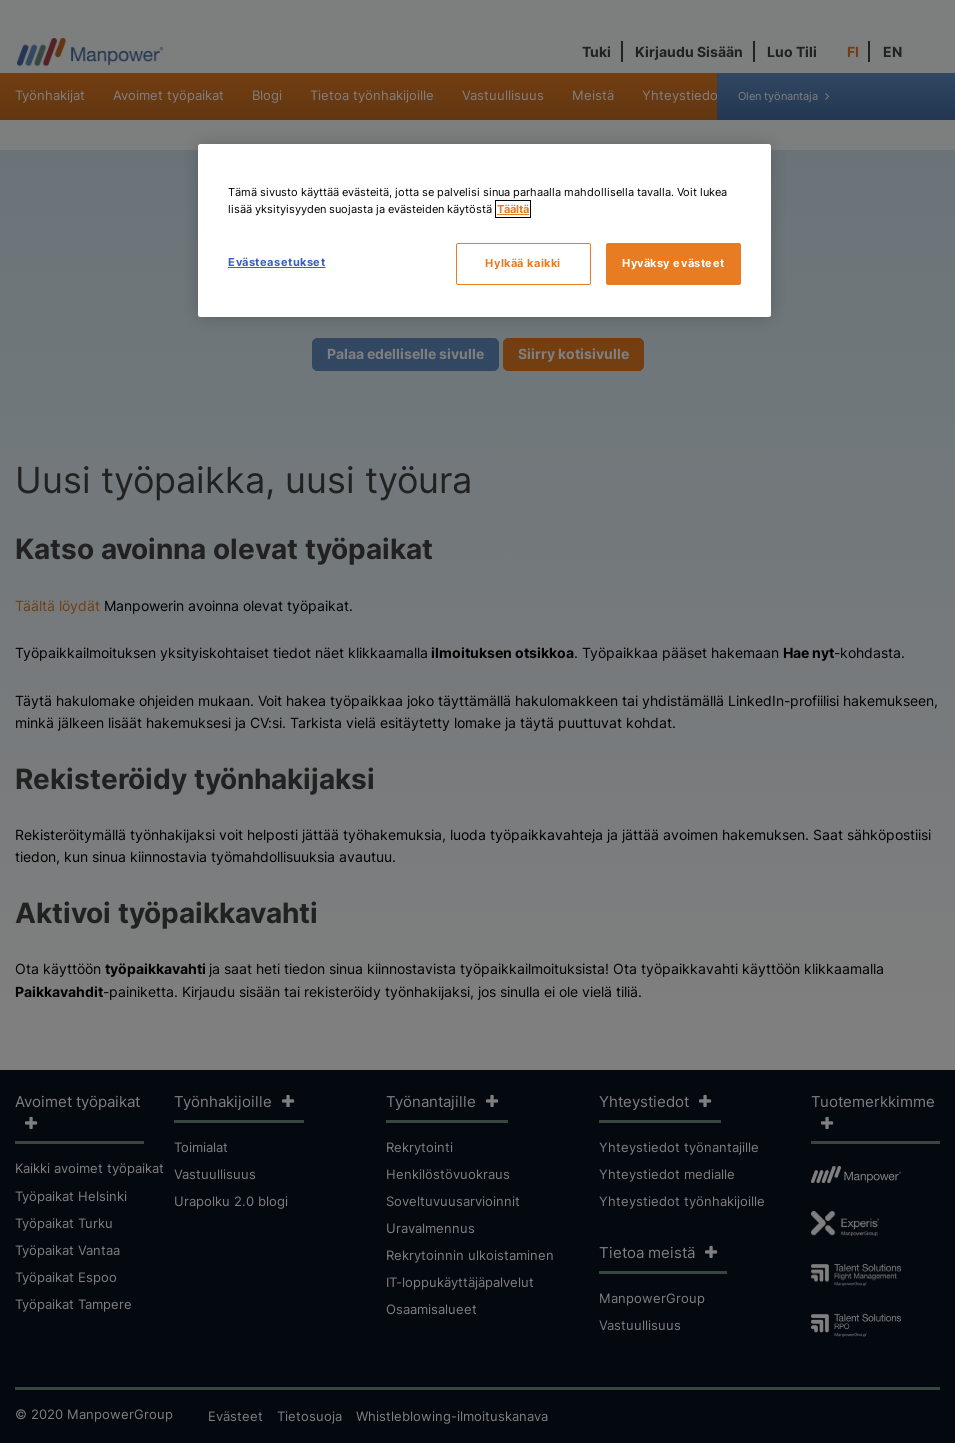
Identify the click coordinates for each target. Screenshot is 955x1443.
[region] (484, 230)
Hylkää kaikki (522, 263)
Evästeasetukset (277, 262)
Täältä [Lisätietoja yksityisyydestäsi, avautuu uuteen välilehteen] (513, 209)
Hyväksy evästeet (673, 263)
